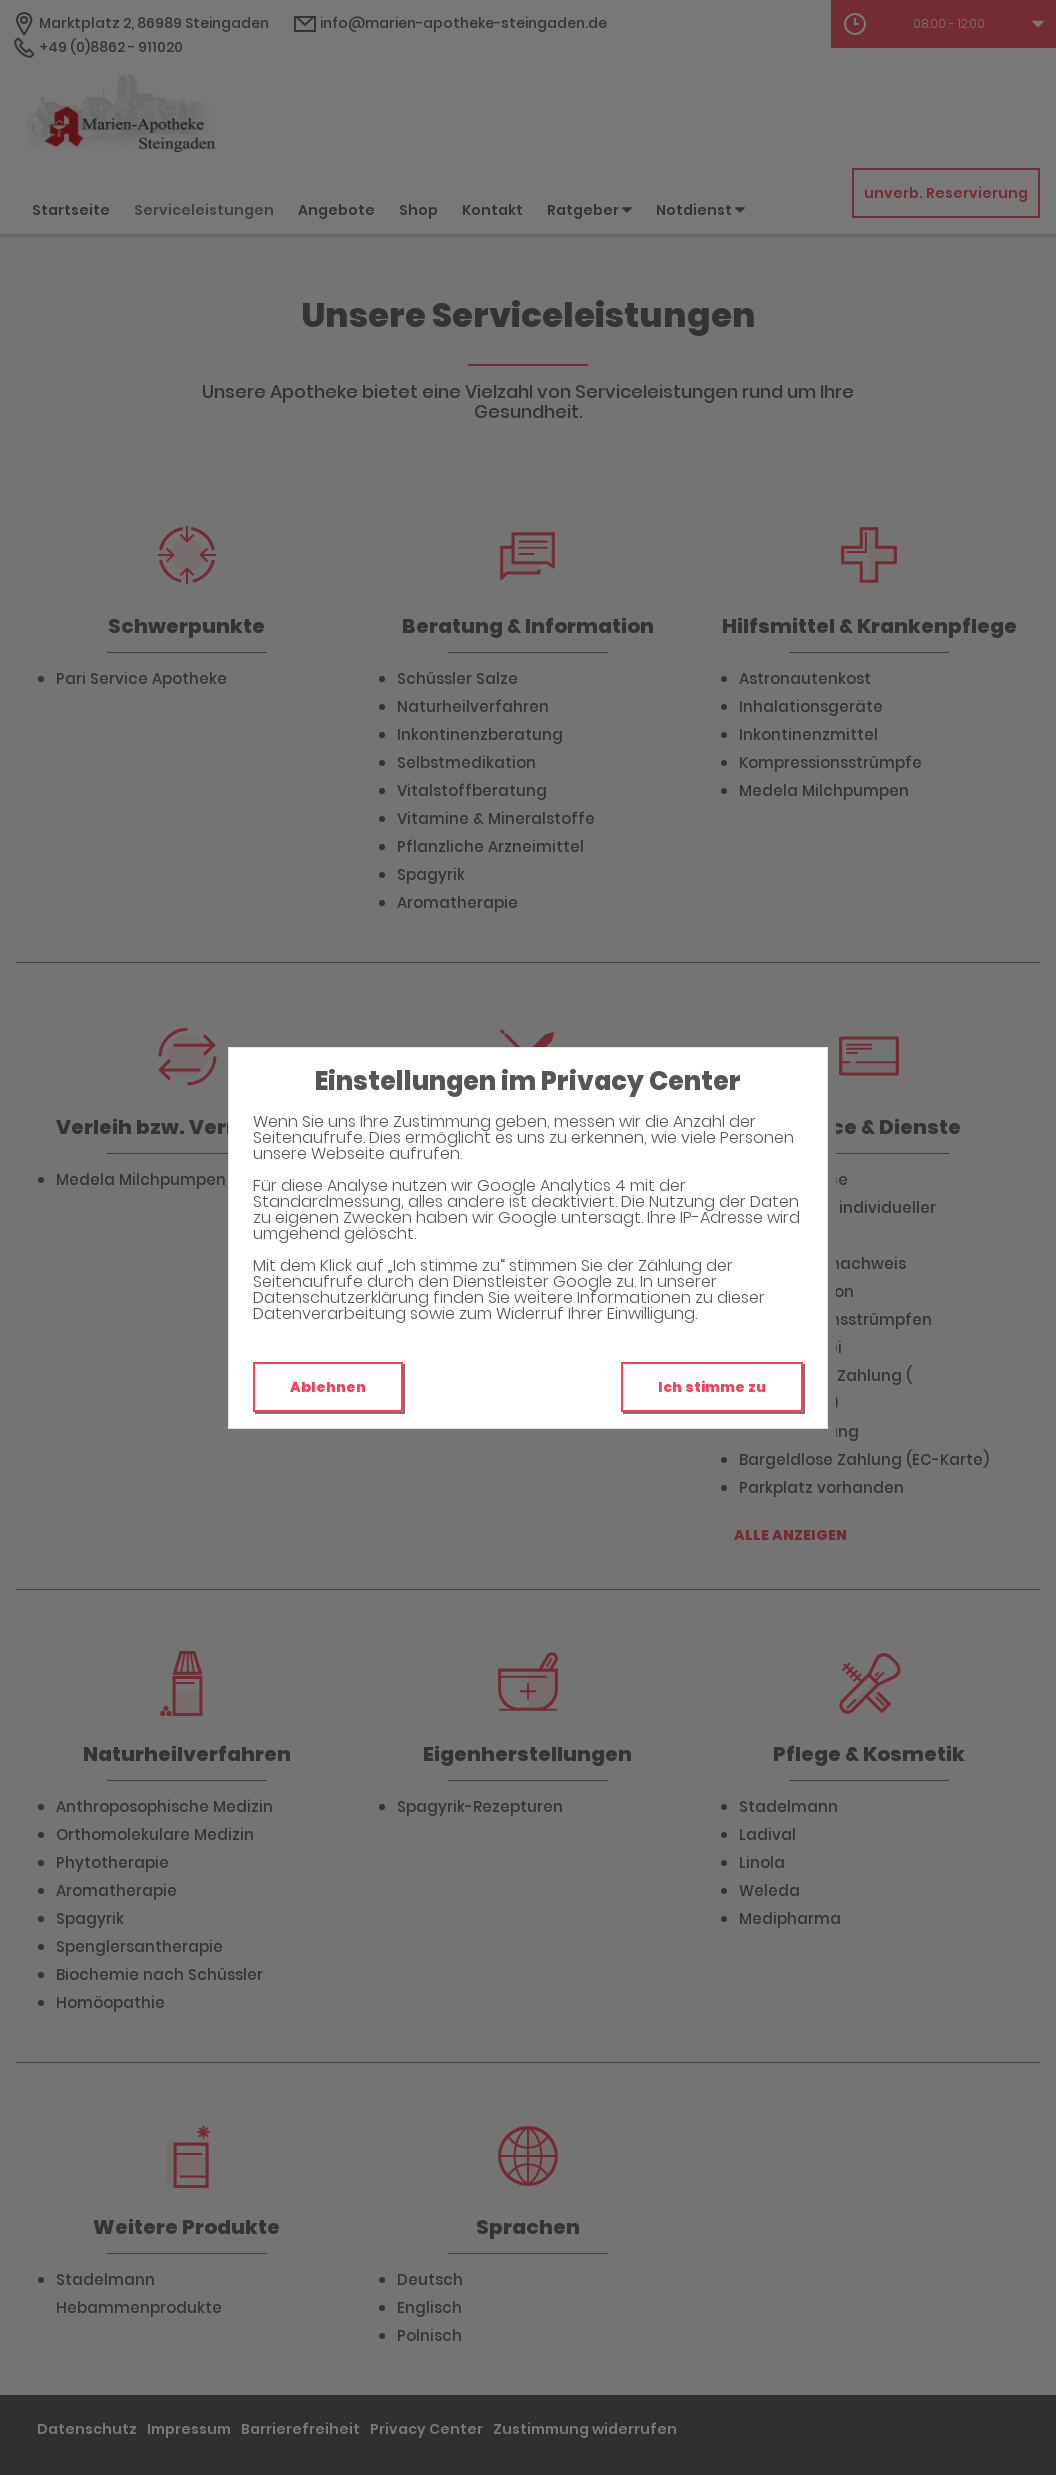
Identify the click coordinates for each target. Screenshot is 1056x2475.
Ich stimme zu (712, 1387)
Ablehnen (328, 1387)
